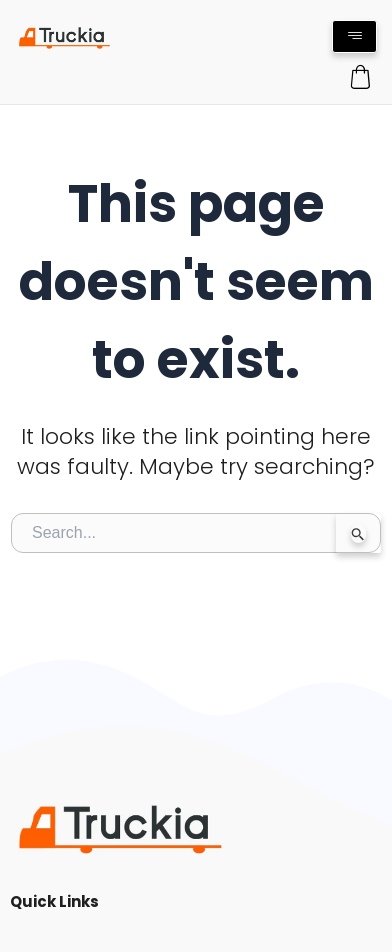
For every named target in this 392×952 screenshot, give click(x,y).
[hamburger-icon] (354, 36)
